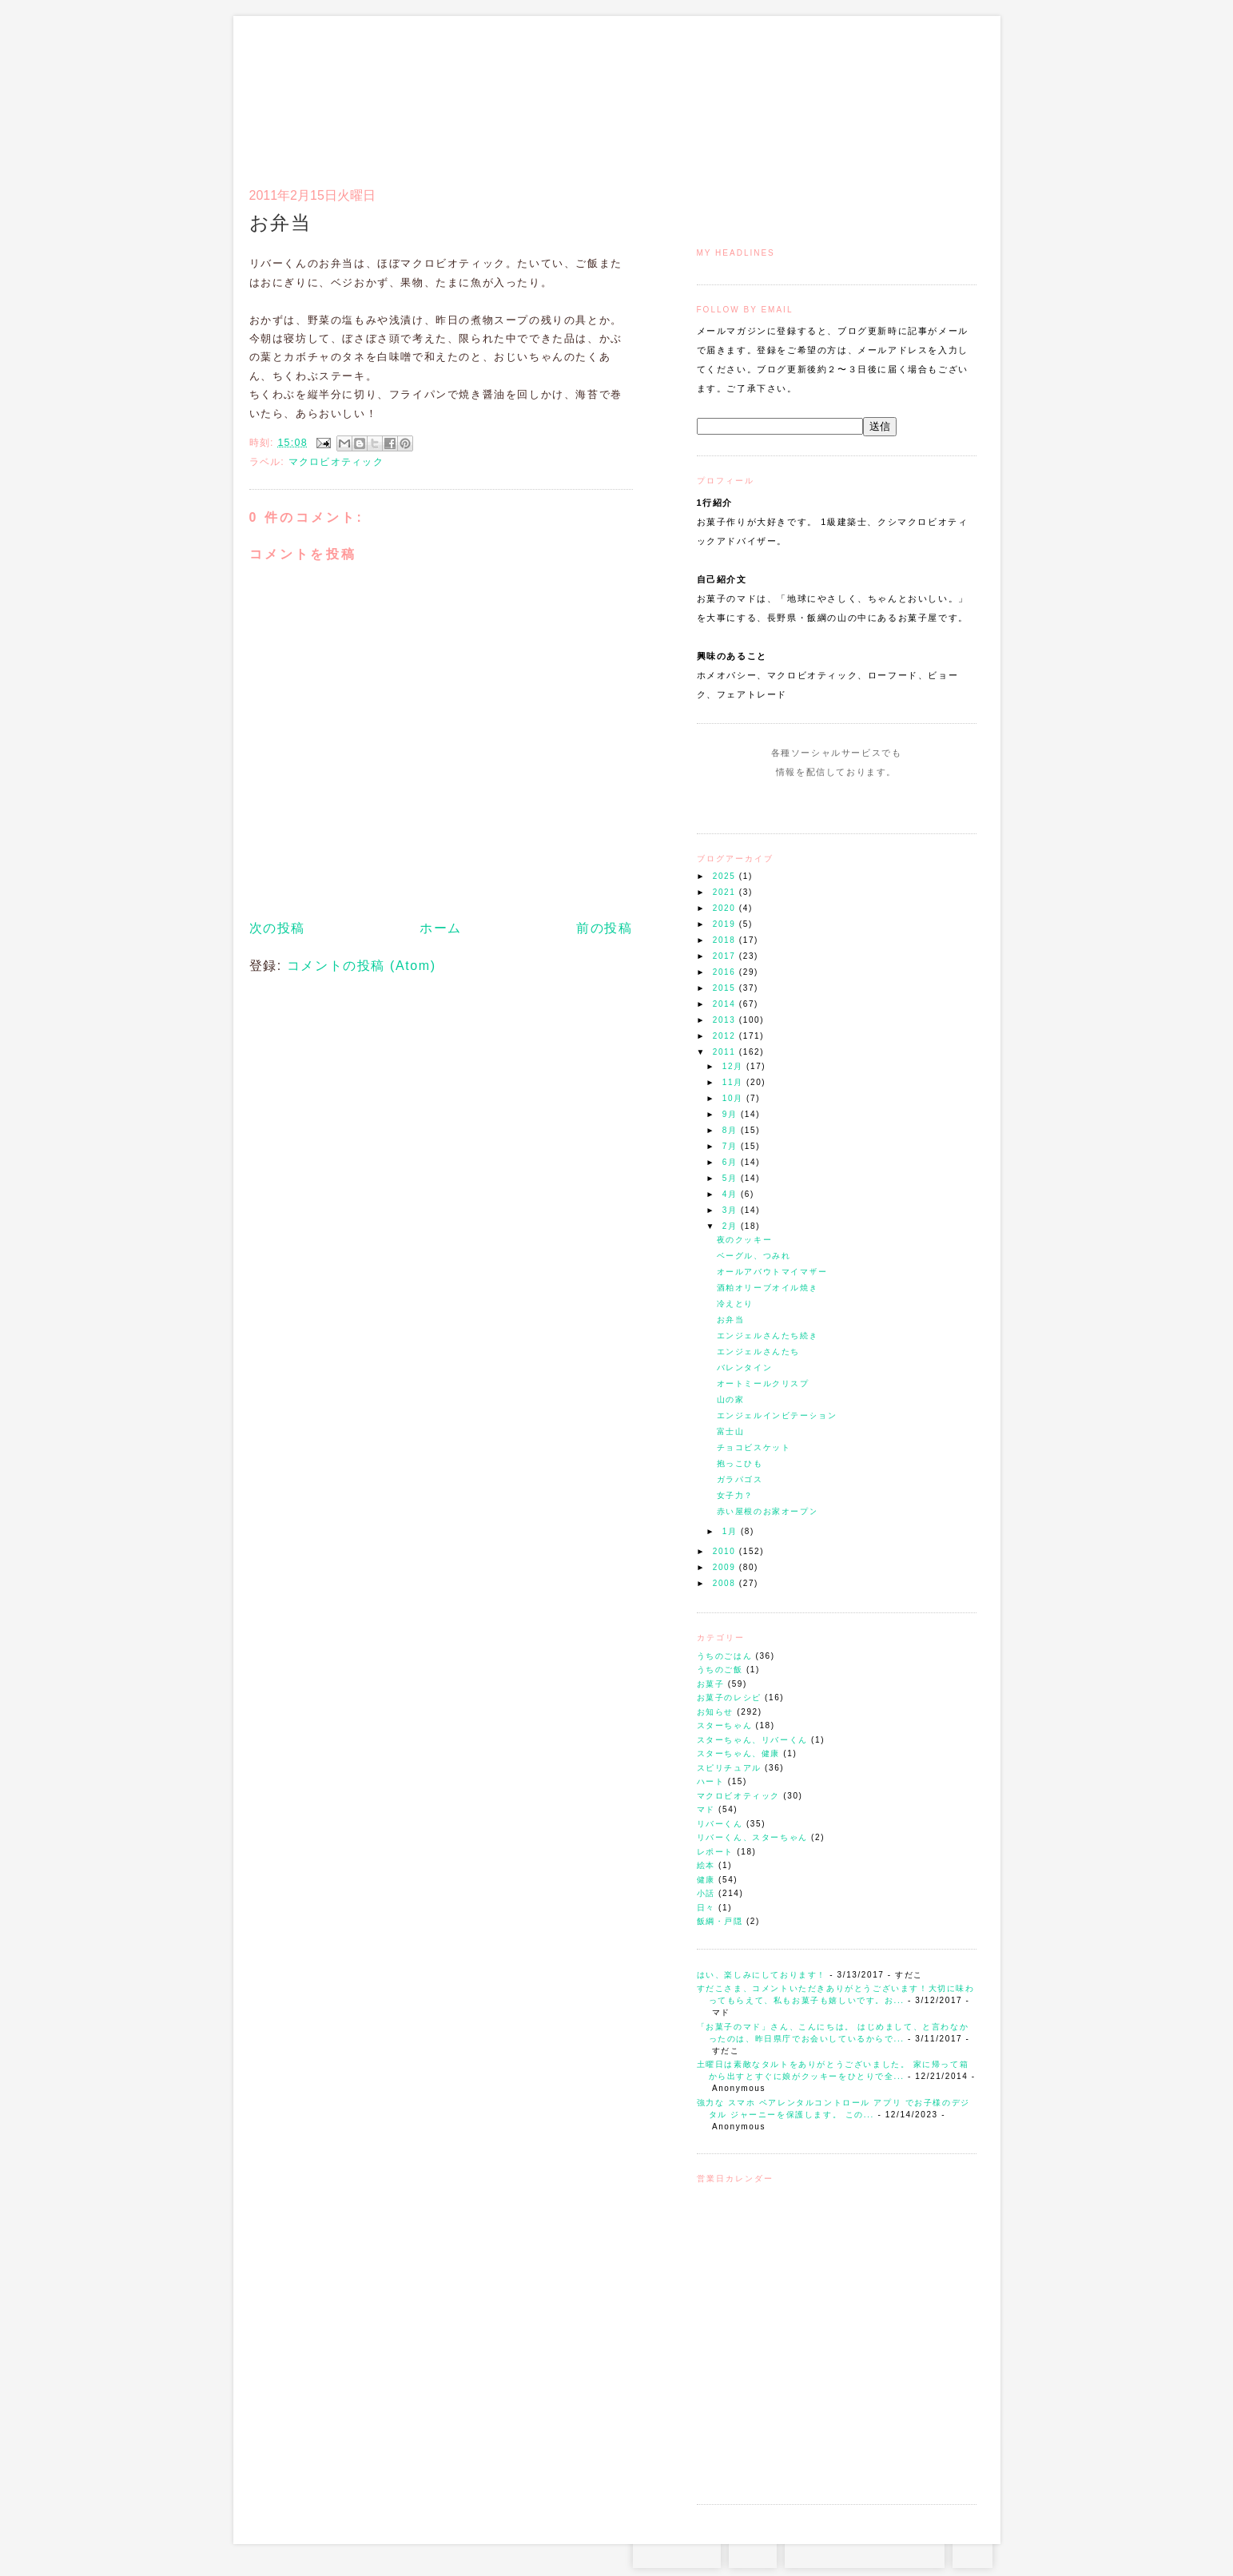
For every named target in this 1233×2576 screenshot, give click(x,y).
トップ (728, 93)
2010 (726, 1551)
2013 (726, 1020)
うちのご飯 (720, 1669)
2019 (726, 924)
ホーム (441, 928)
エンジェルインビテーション (777, 1415)
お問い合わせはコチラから (865, 2552)
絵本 (706, 1865)
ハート (711, 1781)
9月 (731, 1114)
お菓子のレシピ (729, 1697)
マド (706, 1809)
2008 (726, 1583)
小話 (706, 1893)
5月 (731, 1178)
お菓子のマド (296, 84)
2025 (726, 876)
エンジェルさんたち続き (768, 1335)
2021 (726, 892)
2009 (726, 1567)
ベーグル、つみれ (754, 1255)
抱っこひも (740, 1463)
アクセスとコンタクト (898, 93)
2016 (726, 972)
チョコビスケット (754, 1447)
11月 (734, 1082)
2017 (726, 956)
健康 (706, 1879)
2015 (726, 988)
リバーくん (720, 1823)
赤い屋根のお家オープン (768, 1511)
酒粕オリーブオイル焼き (768, 1287)
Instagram (791, 802)
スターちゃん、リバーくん (752, 1739)
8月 (731, 1130)
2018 (726, 940)
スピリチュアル (729, 1767)
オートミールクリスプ (763, 1383)
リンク (948, 93)
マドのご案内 (768, 93)
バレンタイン (745, 1367)
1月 (731, 1531)
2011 (726, 1051)
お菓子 (711, 1684)
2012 (726, 1036)
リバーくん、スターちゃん (752, 1837)
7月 (731, 1146)
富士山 (731, 1431)
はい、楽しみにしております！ (761, 1974)
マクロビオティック (738, 1795)
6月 (731, 1162)
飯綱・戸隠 (720, 1921)
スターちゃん (725, 1725)
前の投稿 (604, 928)
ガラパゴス (740, 1479)
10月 (734, 1098)
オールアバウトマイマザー (772, 1271)
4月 (731, 1194)
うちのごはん (725, 1656)
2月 (731, 1226)
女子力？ (735, 1495)
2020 (726, 908)
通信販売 (808, 93)
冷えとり (735, 1303)
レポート (715, 1851)
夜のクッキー (745, 1239)
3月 (731, 1210)
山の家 (731, 1399)
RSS (753, 2552)
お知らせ (715, 1711)
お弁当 (731, 1319)
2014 (726, 1004)
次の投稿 (277, 928)
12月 (734, 1066)
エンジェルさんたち (758, 1351)
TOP (972, 2552)
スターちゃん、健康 (738, 1753)
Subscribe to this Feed (891, 802)
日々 (706, 1907)
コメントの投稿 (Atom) (361, 965)
